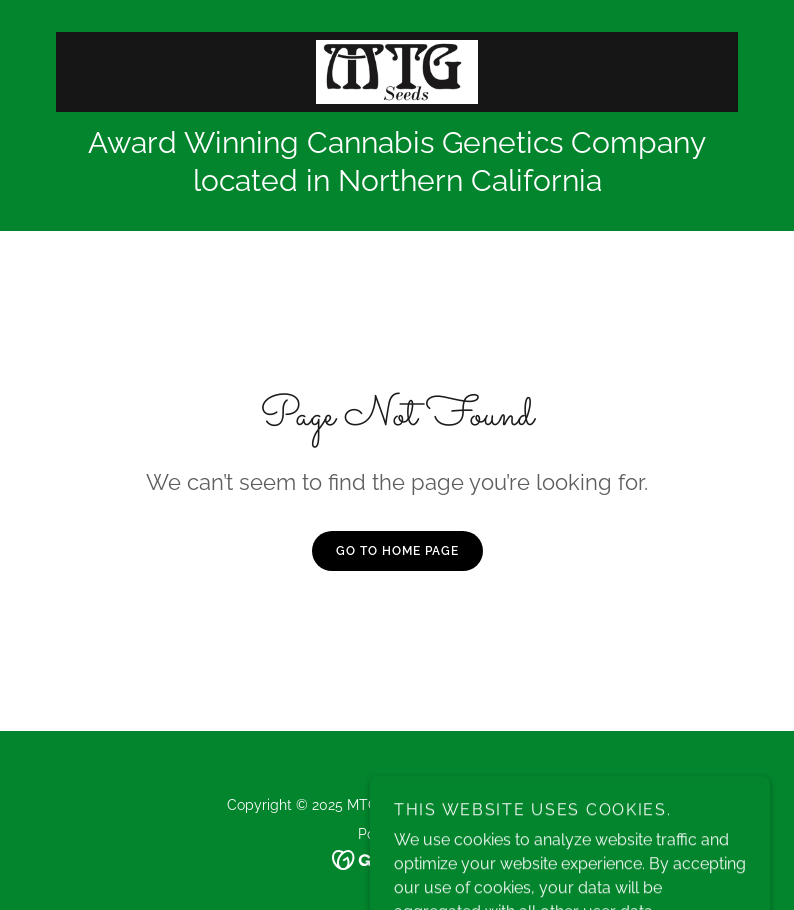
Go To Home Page (397, 551)
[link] (397, 72)
